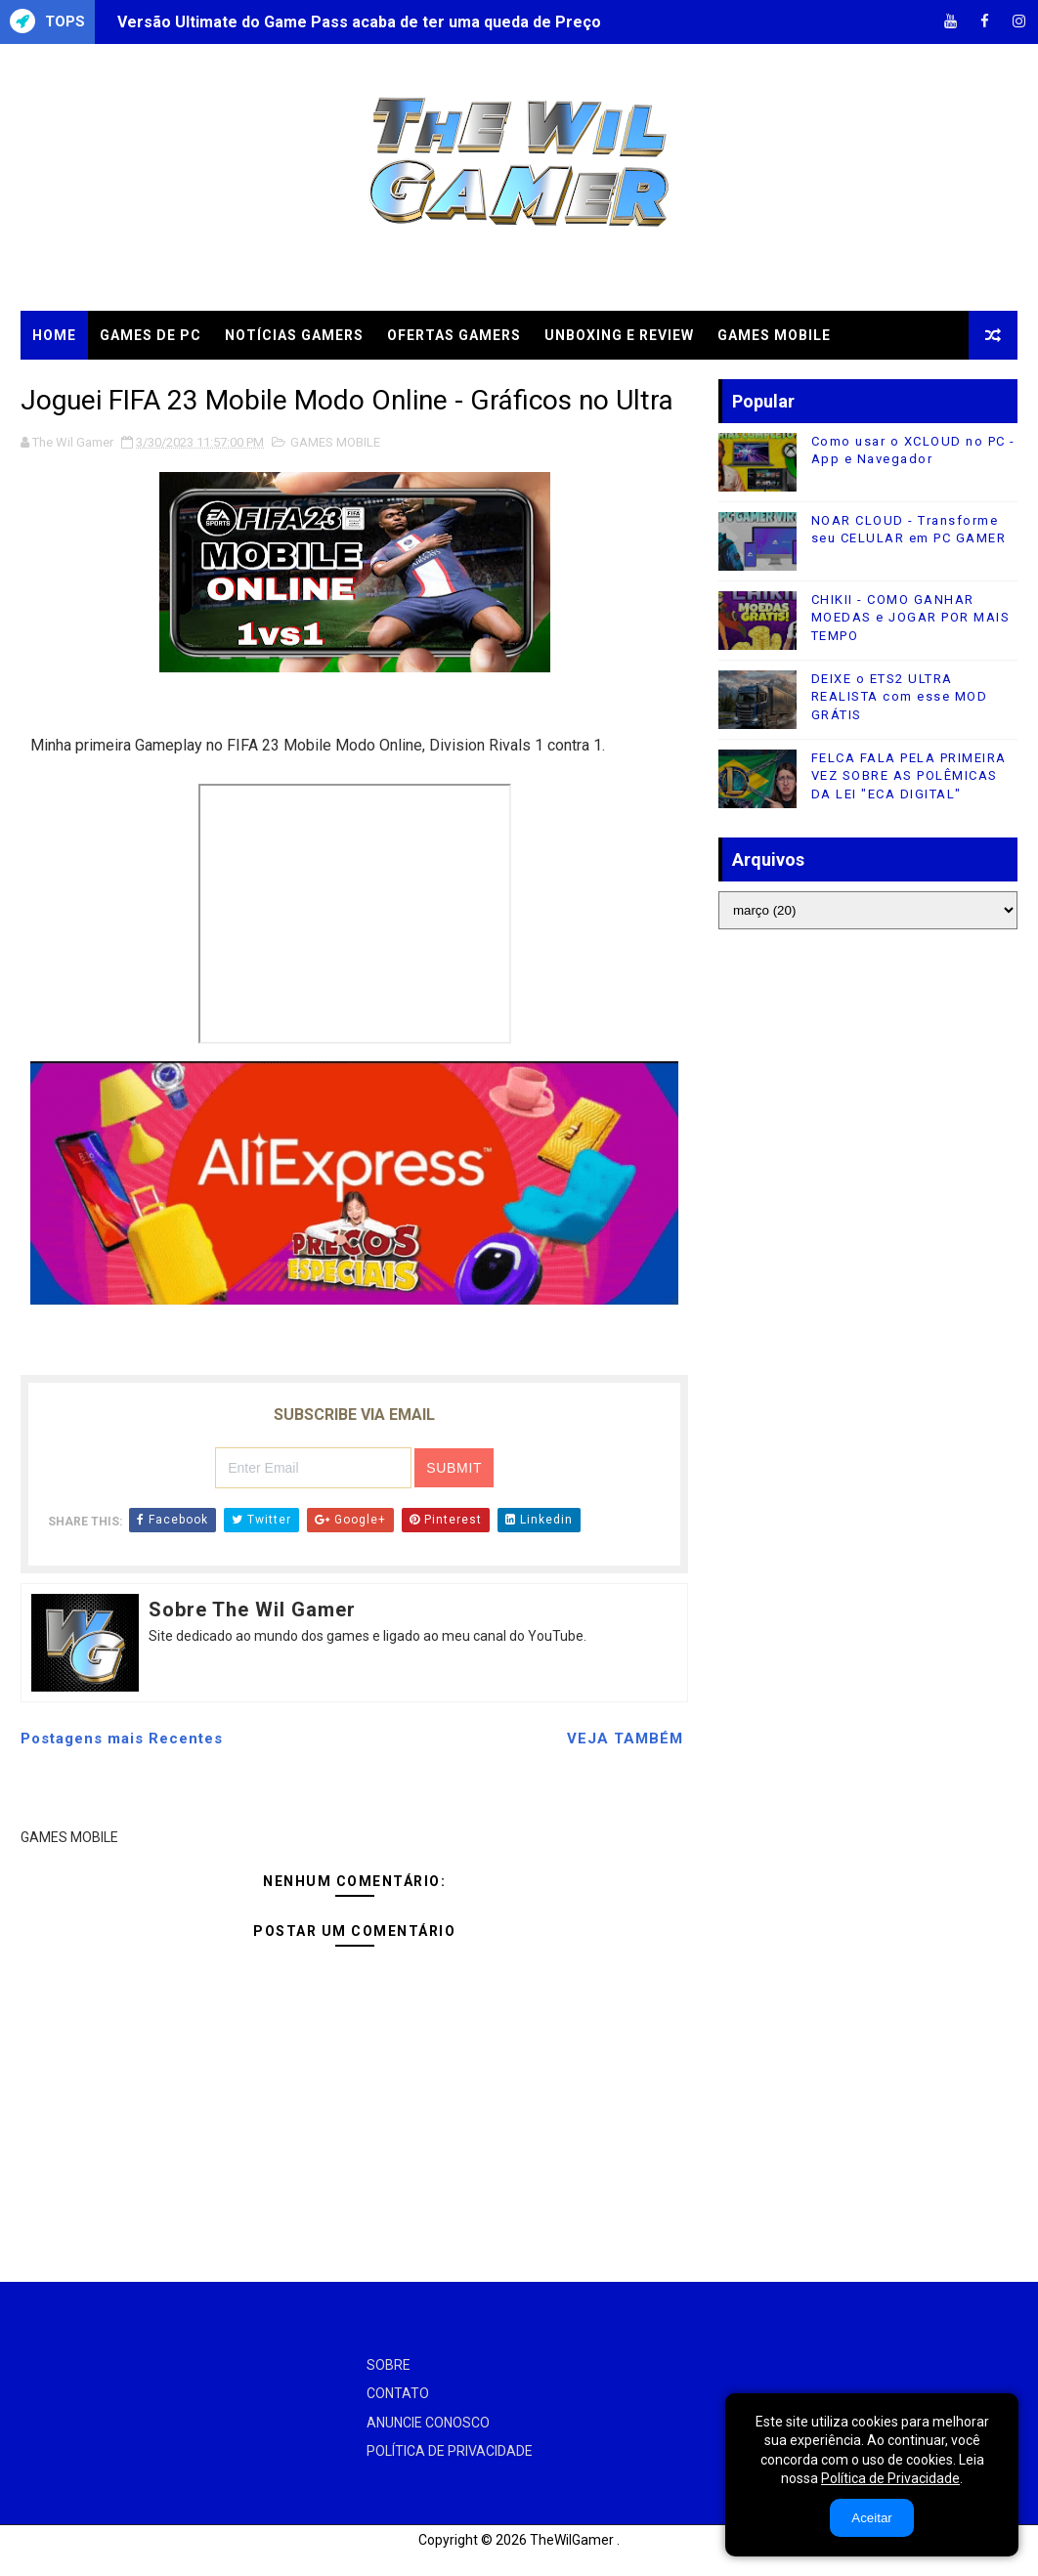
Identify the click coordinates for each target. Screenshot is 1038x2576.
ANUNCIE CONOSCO (428, 2422)
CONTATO (398, 2393)
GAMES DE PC (150, 335)
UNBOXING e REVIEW (619, 335)
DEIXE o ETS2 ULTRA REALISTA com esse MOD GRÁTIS (899, 696)
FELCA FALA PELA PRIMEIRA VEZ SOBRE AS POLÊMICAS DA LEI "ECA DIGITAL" (909, 775)
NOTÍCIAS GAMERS (294, 335)
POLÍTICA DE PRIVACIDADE (450, 2451)
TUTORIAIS (205, 384)
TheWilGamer (572, 2540)
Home (54, 335)
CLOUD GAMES (86, 384)
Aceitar (871, 2518)
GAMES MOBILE (774, 335)
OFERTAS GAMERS (454, 335)
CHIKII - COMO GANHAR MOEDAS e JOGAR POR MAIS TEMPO (911, 617)
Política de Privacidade (890, 2478)
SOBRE (389, 2365)
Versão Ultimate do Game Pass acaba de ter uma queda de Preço (359, 22)
